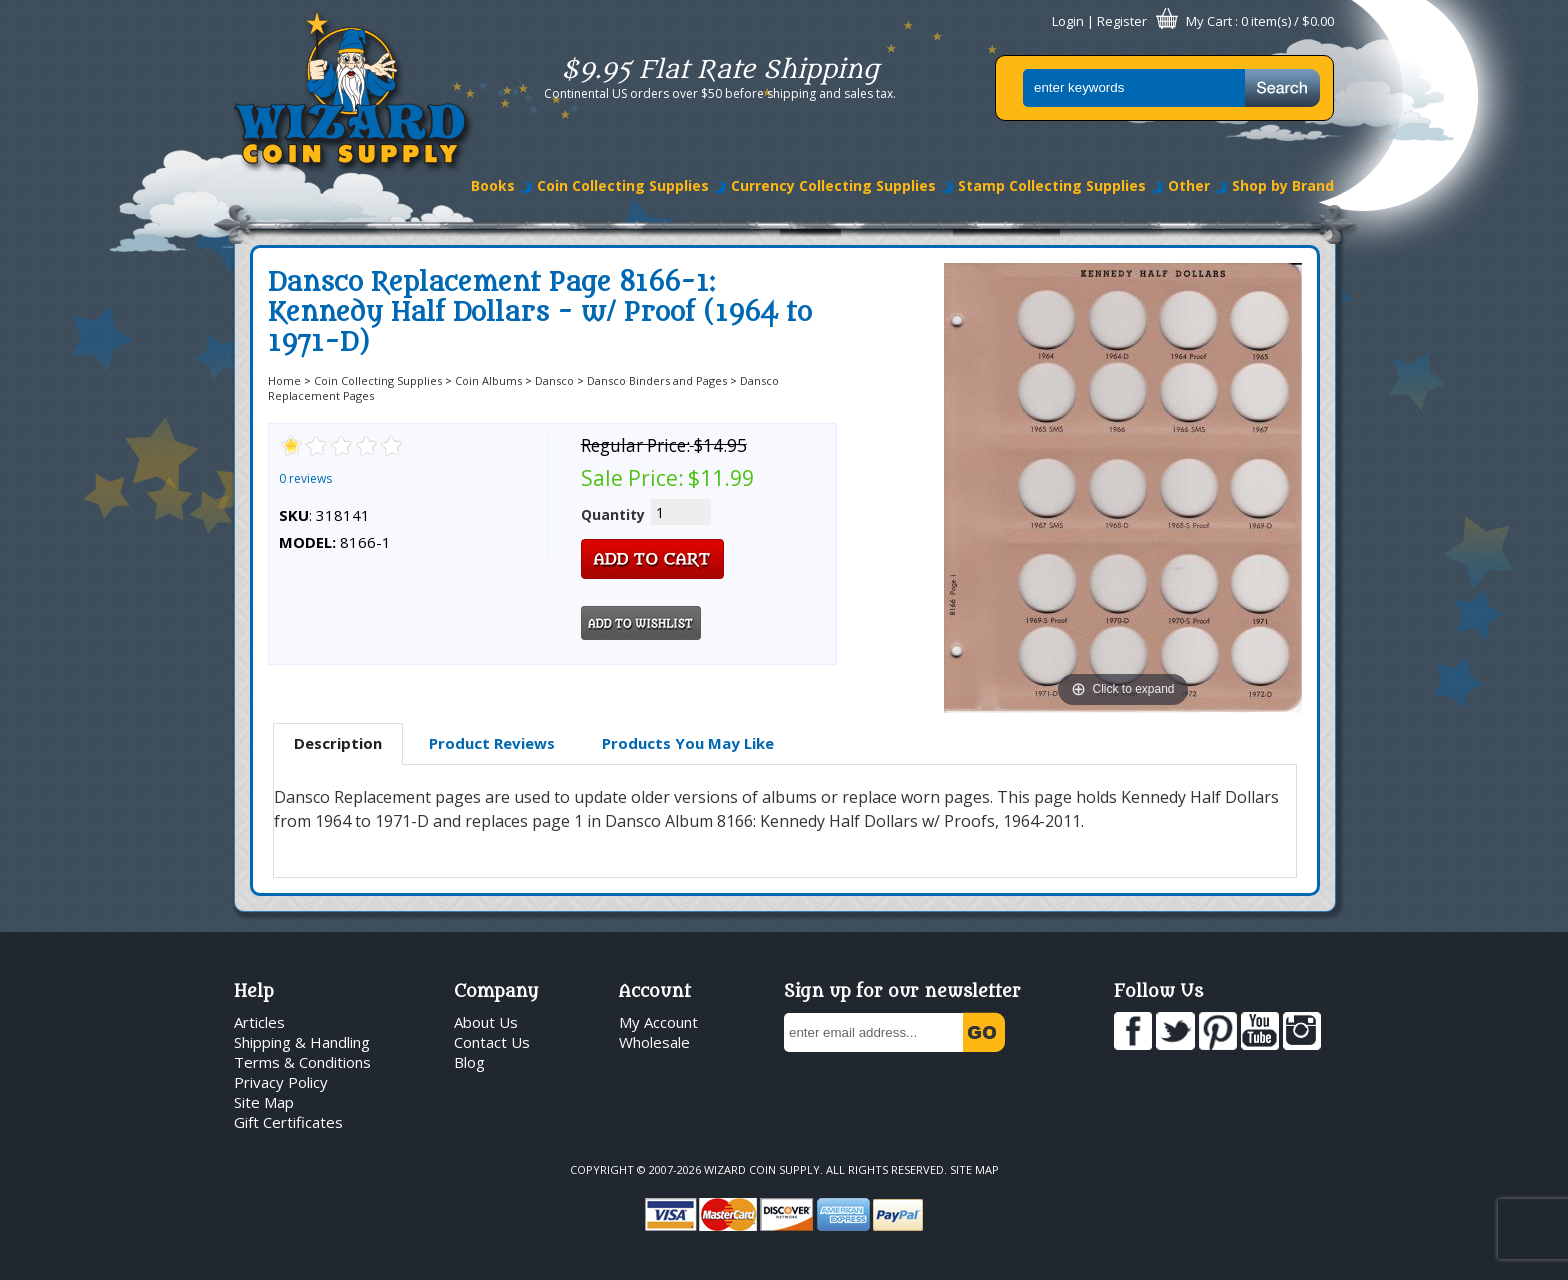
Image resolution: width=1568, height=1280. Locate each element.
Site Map (264, 1102)
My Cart (1209, 21)
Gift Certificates (288, 1122)
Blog (469, 1062)
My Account (658, 1022)
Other (1189, 185)
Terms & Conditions (302, 1062)
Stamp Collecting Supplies (1052, 185)
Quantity (613, 514)
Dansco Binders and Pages (657, 380)
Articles (259, 1022)
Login (1068, 21)
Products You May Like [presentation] (688, 743)
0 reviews (305, 478)
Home (284, 380)
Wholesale (654, 1042)
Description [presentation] (338, 743)
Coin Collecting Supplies (623, 185)
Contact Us (492, 1042)
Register (1122, 21)
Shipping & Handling (302, 1042)
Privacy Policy (281, 1082)
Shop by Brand (1283, 185)
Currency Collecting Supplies (833, 185)
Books (493, 185)
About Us (486, 1022)
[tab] (338, 744)
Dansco (554, 380)
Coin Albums (488, 380)
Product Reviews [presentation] (492, 743)
